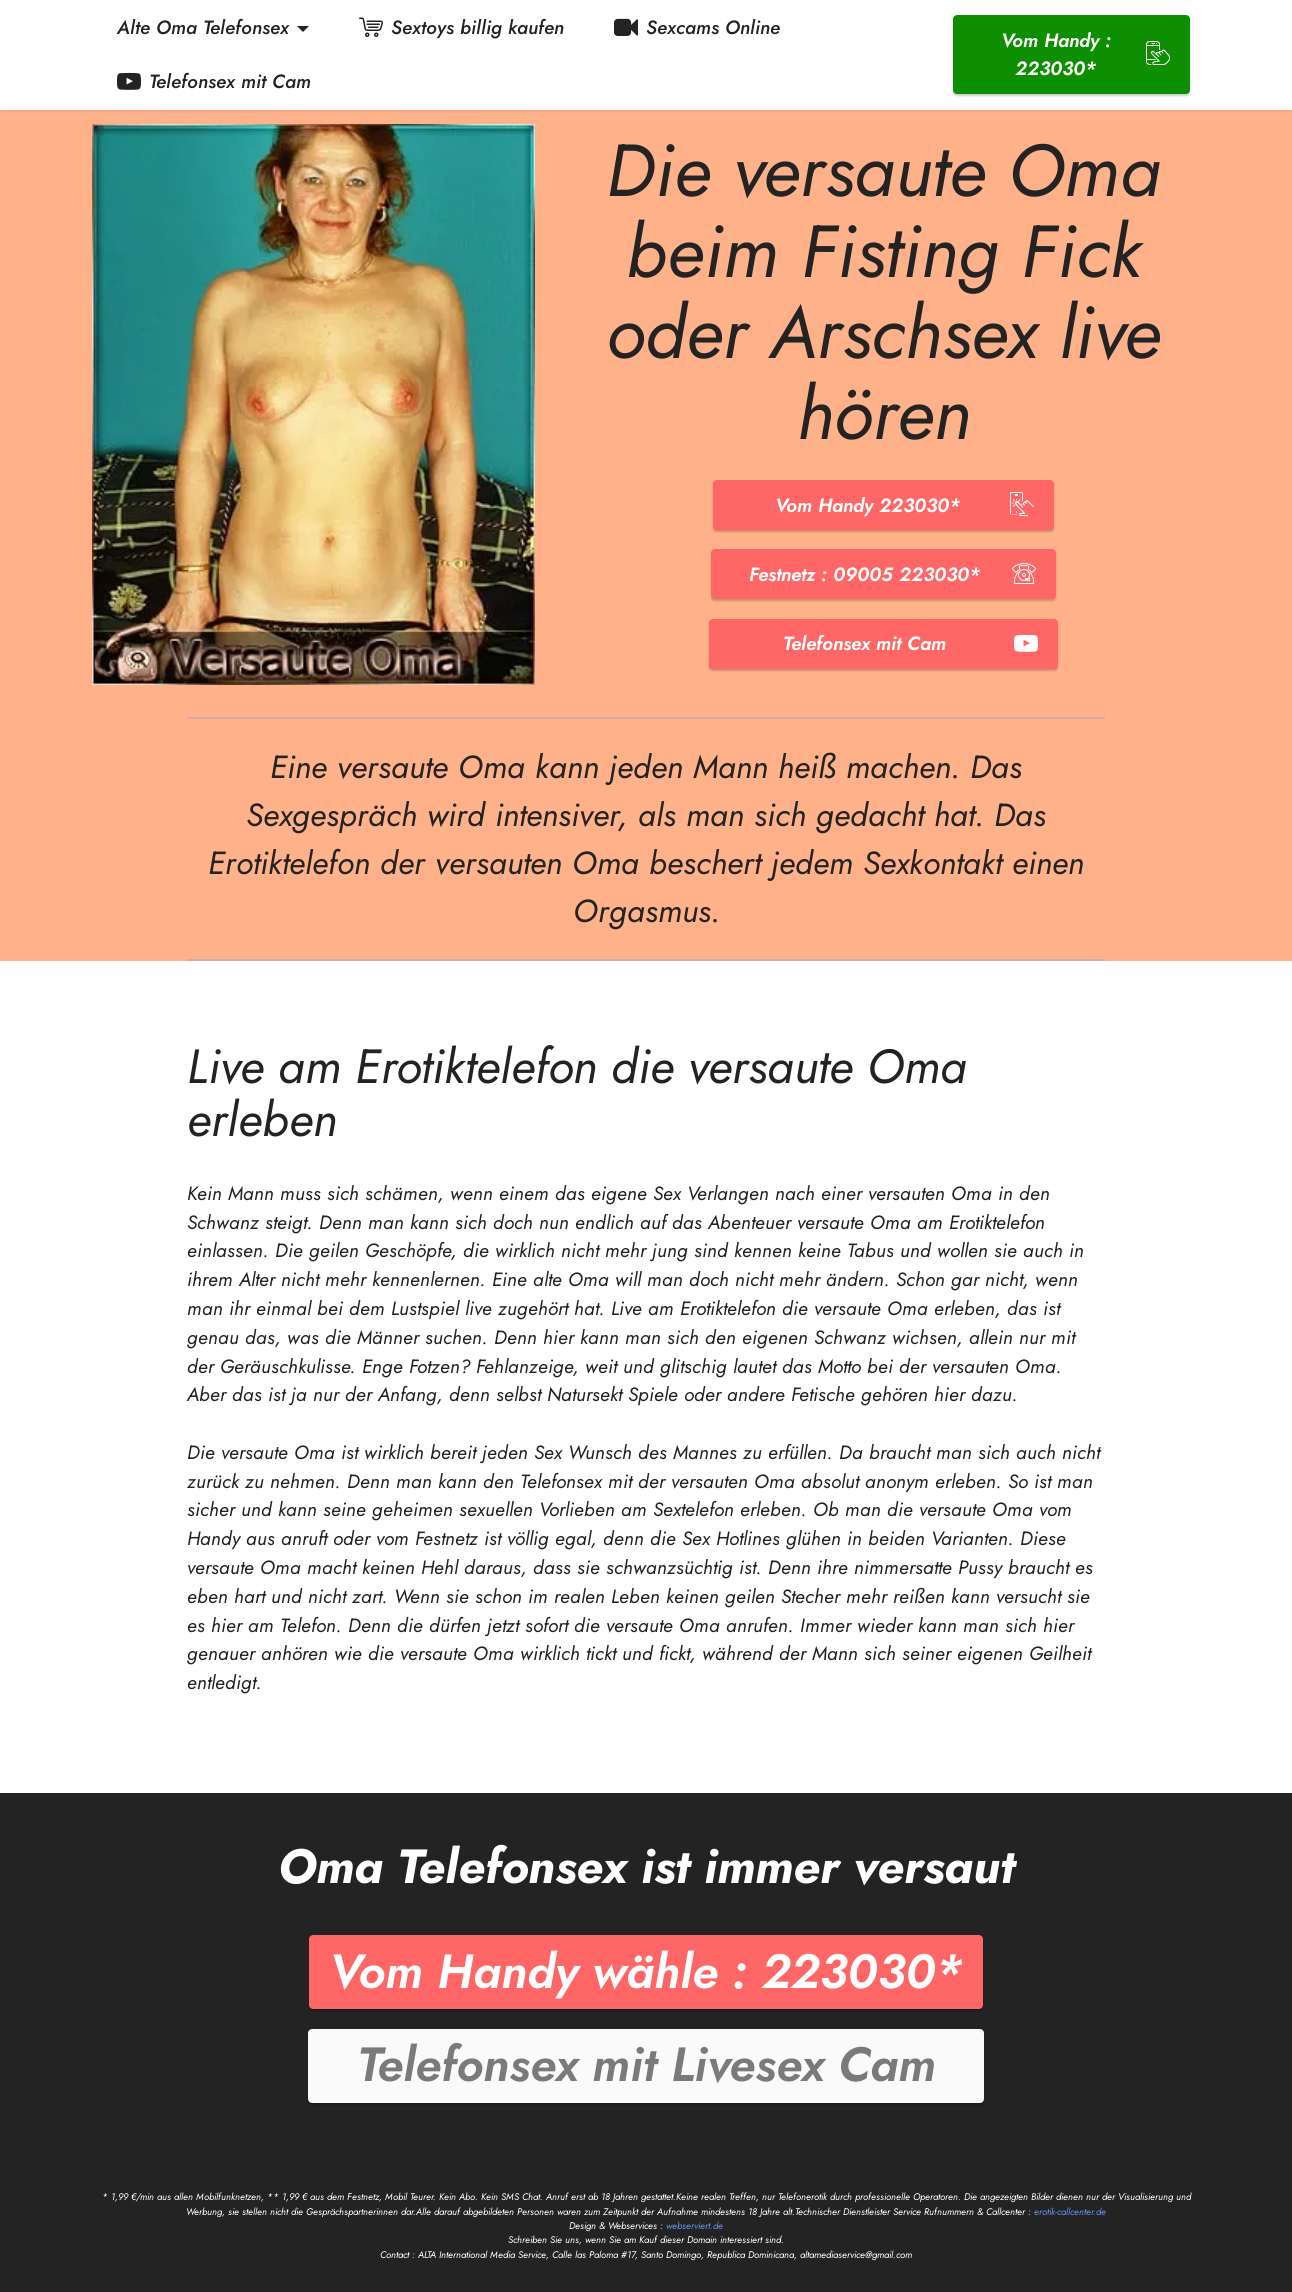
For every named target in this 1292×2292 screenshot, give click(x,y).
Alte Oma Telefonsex (203, 27)
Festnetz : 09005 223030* (883, 574)
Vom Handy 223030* (883, 505)
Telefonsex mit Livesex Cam (646, 2064)
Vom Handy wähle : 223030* (646, 1971)
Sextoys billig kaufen (461, 27)
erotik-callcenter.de (1070, 2212)
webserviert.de (694, 2226)
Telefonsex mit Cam (214, 81)
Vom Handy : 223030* (1086, 54)
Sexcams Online (697, 27)
